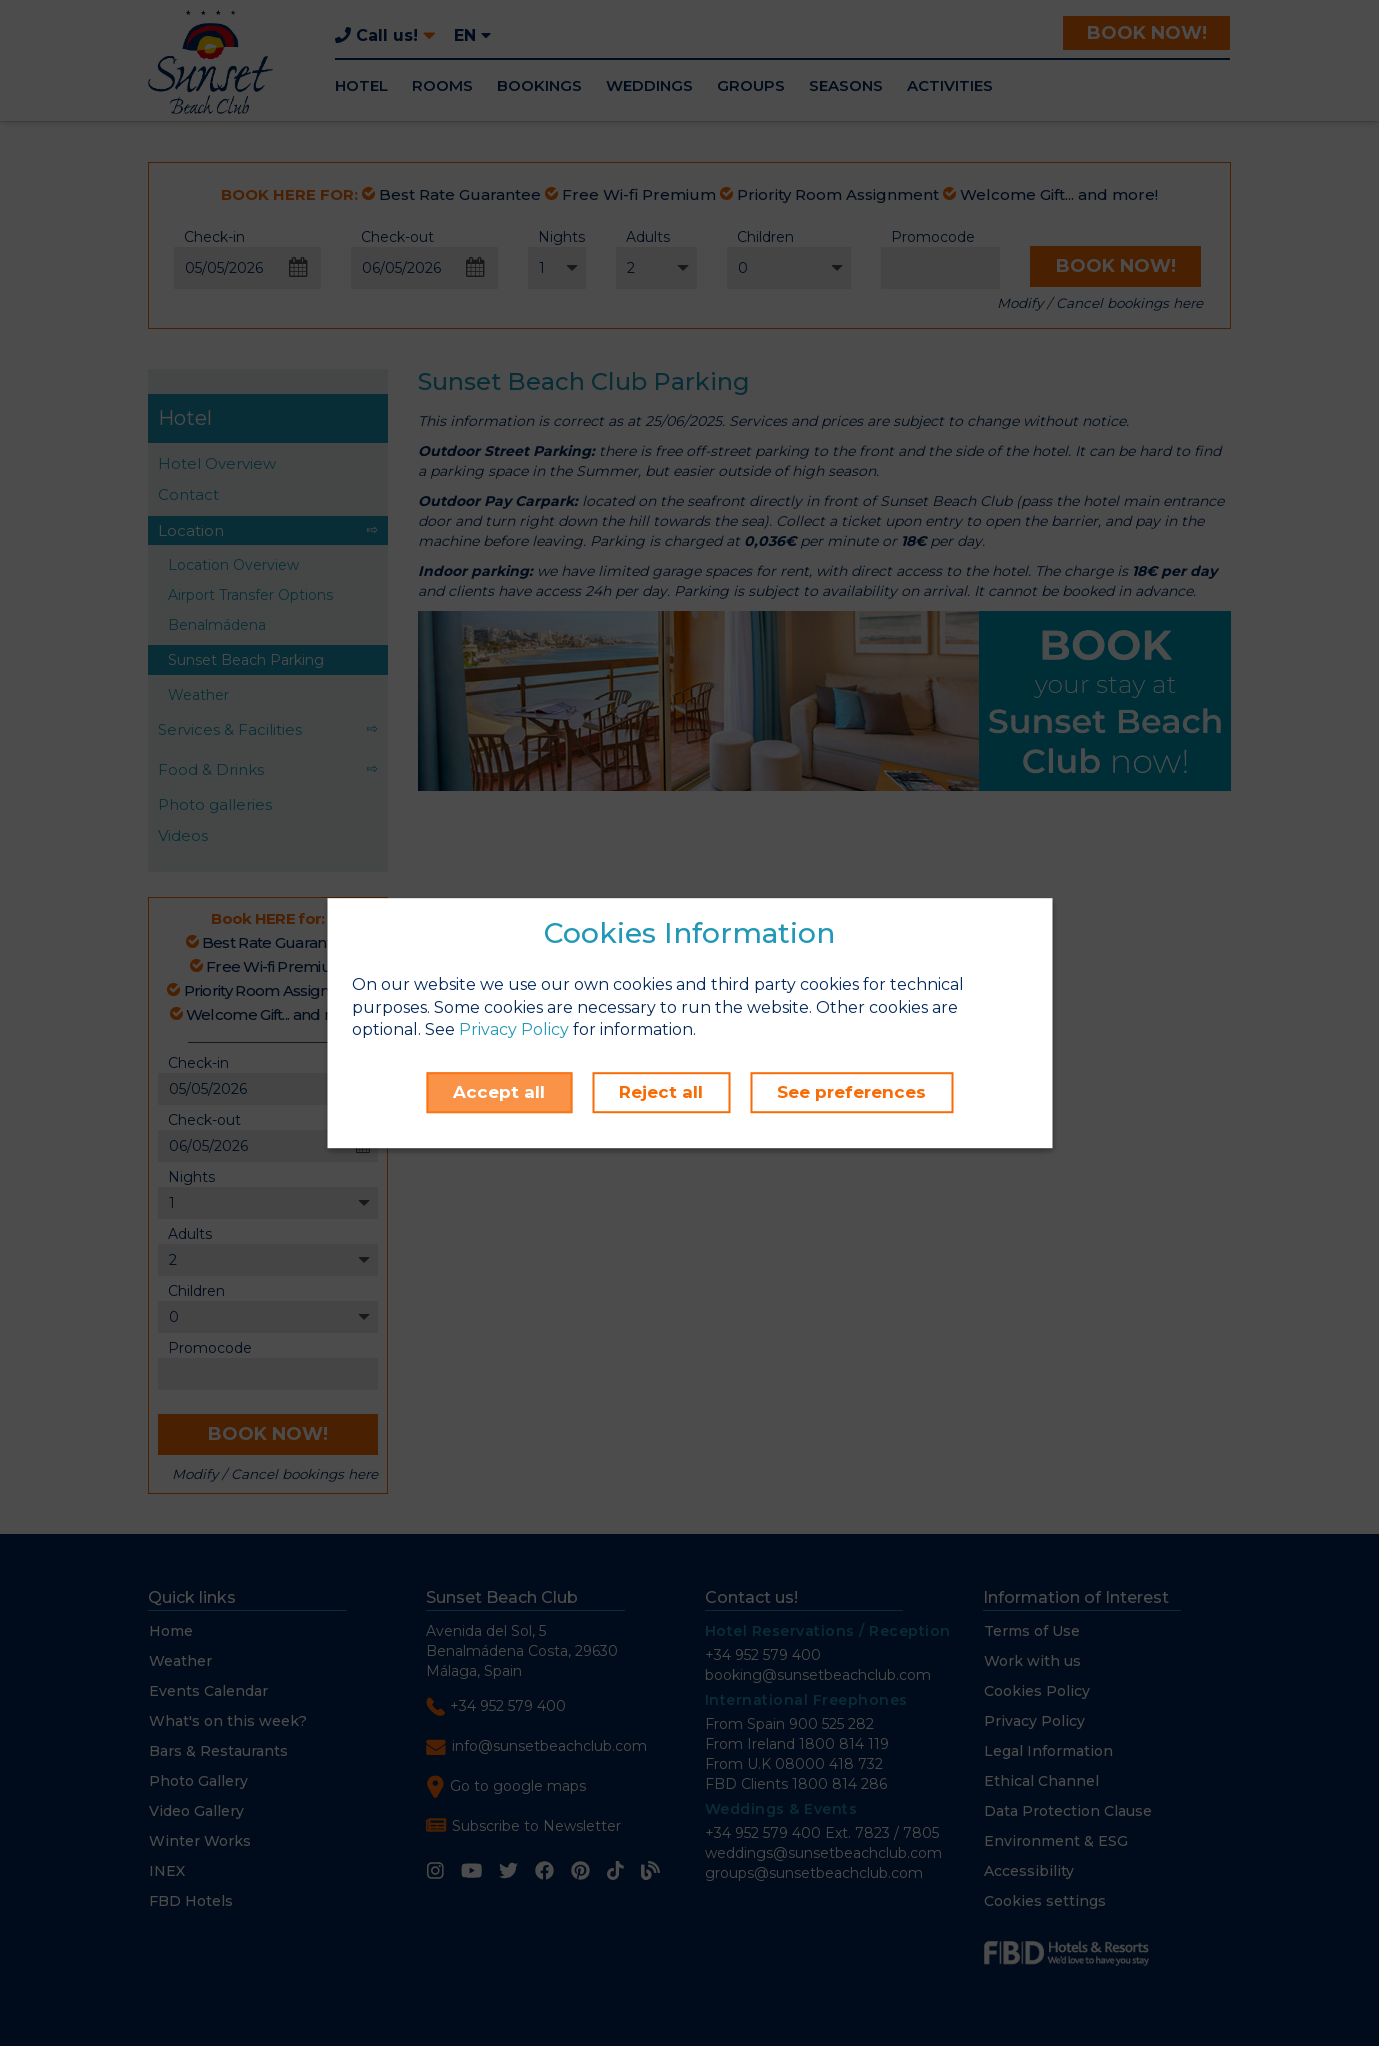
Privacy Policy (514, 1030)
